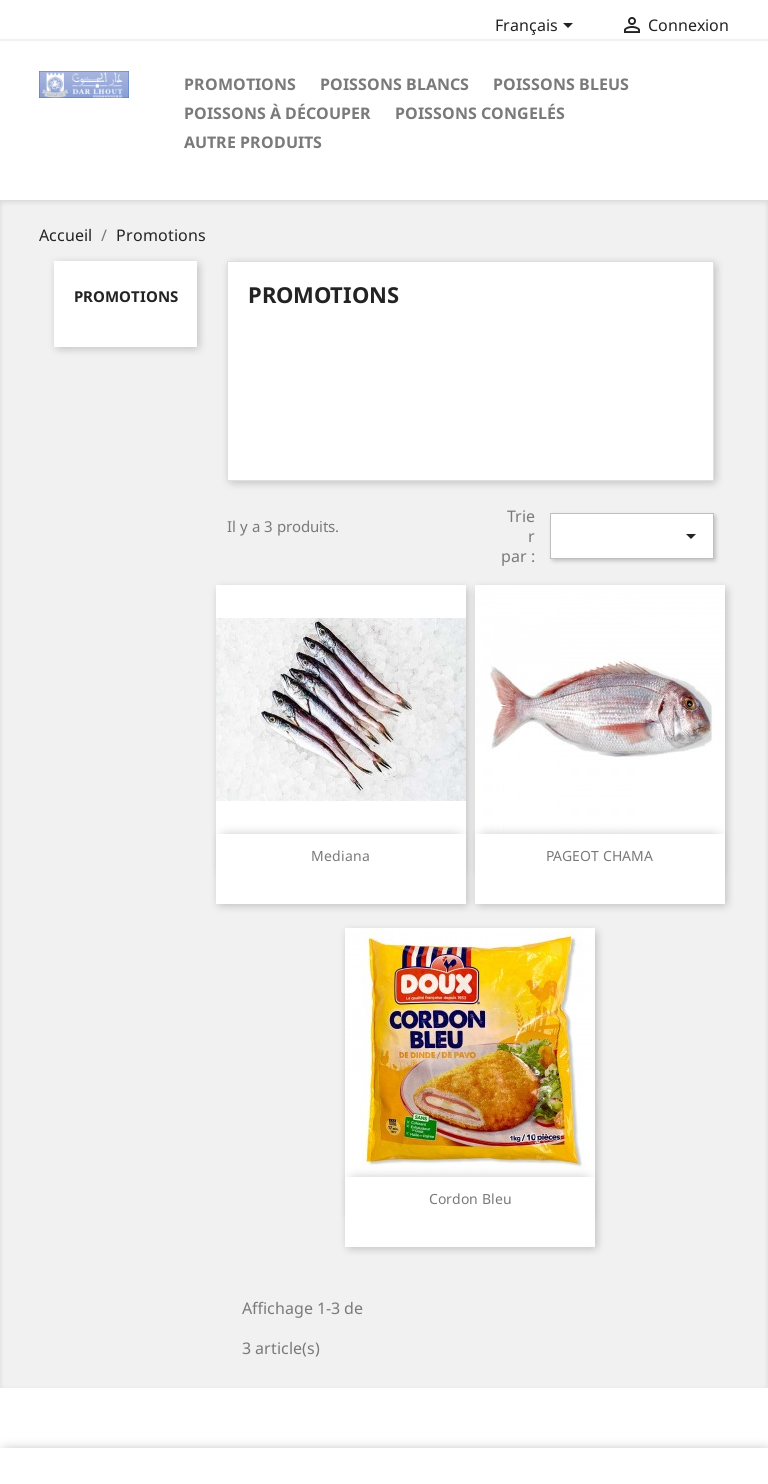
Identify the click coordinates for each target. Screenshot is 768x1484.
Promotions (240, 84)
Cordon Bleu (470, 1198)
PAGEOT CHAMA (599, 855)
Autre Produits (253, 142)
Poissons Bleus (561, 84)
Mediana (340, 855)
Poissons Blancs (394, 84)
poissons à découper (277, 113)
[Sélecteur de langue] (537, 27)
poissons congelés (480, 113)
